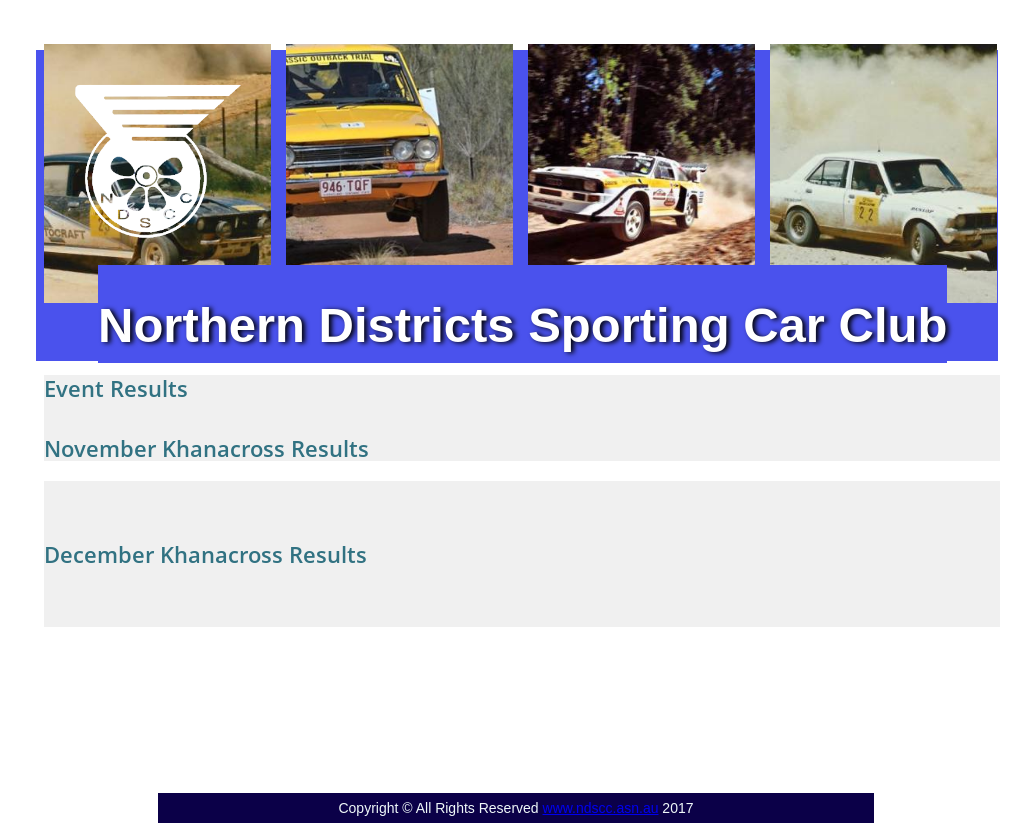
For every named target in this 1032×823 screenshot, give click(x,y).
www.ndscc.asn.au (601, 808)
